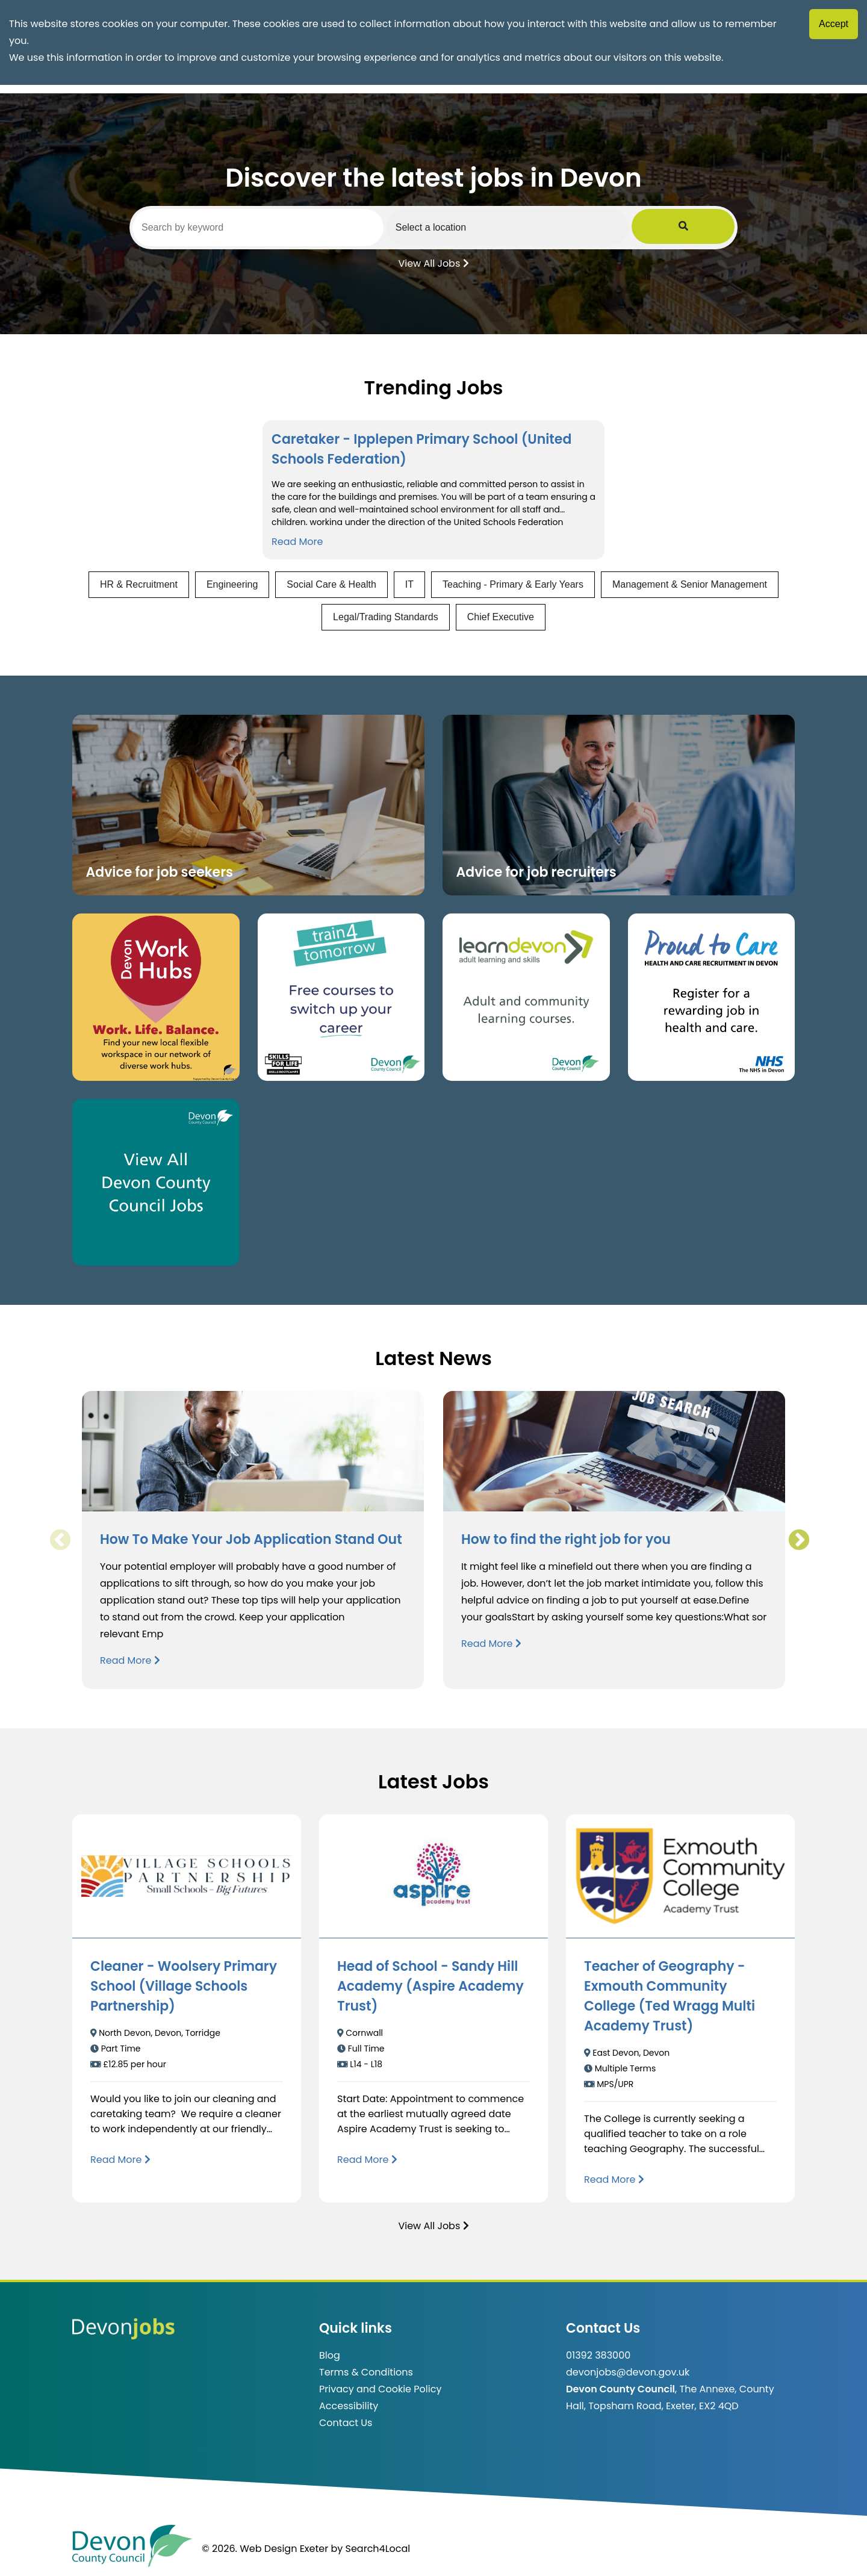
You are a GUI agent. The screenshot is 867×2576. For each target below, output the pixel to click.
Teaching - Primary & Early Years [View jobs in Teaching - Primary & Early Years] (513, 584)
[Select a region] (559, 227)
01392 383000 (598, 2355)
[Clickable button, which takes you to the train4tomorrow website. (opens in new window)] (341, 997)
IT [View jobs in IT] (409, 584)
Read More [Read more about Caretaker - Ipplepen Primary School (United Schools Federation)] (297, 542)
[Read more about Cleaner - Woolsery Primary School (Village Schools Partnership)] (120, 2159)
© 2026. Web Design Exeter (265, 2549)
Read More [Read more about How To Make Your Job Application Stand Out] (130, 1660)
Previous (59, 1540)
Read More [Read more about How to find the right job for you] (491, 1643)
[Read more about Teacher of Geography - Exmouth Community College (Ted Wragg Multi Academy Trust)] (614, 2179)
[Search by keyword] (275, 227)
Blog (329, 2355)
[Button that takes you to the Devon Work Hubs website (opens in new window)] (156, 997)
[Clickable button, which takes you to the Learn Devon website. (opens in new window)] (526, 997)
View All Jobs (433, 263)
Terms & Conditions (366, 2372)
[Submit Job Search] (718, 227)
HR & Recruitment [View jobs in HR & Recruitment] (139, 584)
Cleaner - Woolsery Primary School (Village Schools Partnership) (183, 1986)
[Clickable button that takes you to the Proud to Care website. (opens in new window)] (711, 997)
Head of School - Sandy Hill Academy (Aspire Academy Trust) (430, 1986)
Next (798, 1540)
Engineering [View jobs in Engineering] (232, 584)
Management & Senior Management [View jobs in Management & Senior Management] (689, 584)
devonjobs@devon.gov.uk (627, 2372)
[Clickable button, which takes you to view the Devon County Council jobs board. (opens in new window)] (156, 1182)
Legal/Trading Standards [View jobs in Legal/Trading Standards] (385, 617)
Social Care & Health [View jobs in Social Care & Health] (331, 584)
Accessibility (348, 2406)
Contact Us (345, 2423)
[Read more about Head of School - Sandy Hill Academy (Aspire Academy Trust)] (367, 2159)
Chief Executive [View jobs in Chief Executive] (500, 617)
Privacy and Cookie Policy (380, 2389)
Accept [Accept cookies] (833, 24)
